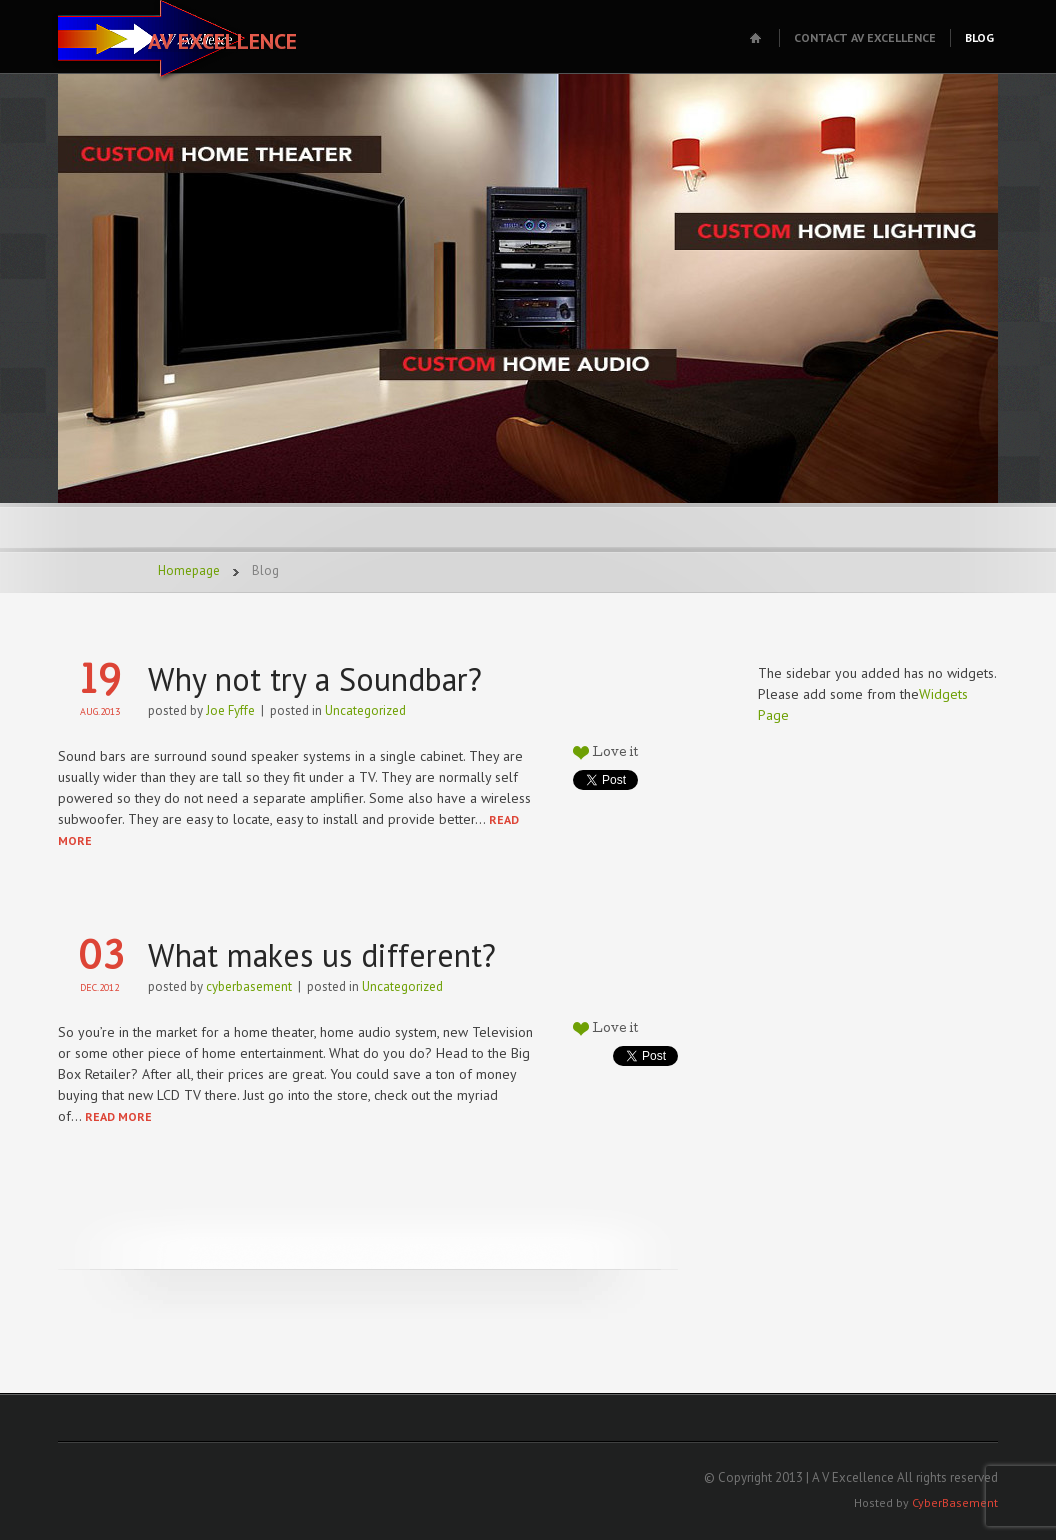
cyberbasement (249, 986)
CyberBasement (955, 1502)
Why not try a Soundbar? (315, 679)
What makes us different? (322, 955)
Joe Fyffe (230, 710)
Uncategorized (365, 710)
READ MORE (118, 1116)
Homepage (189, 570)
